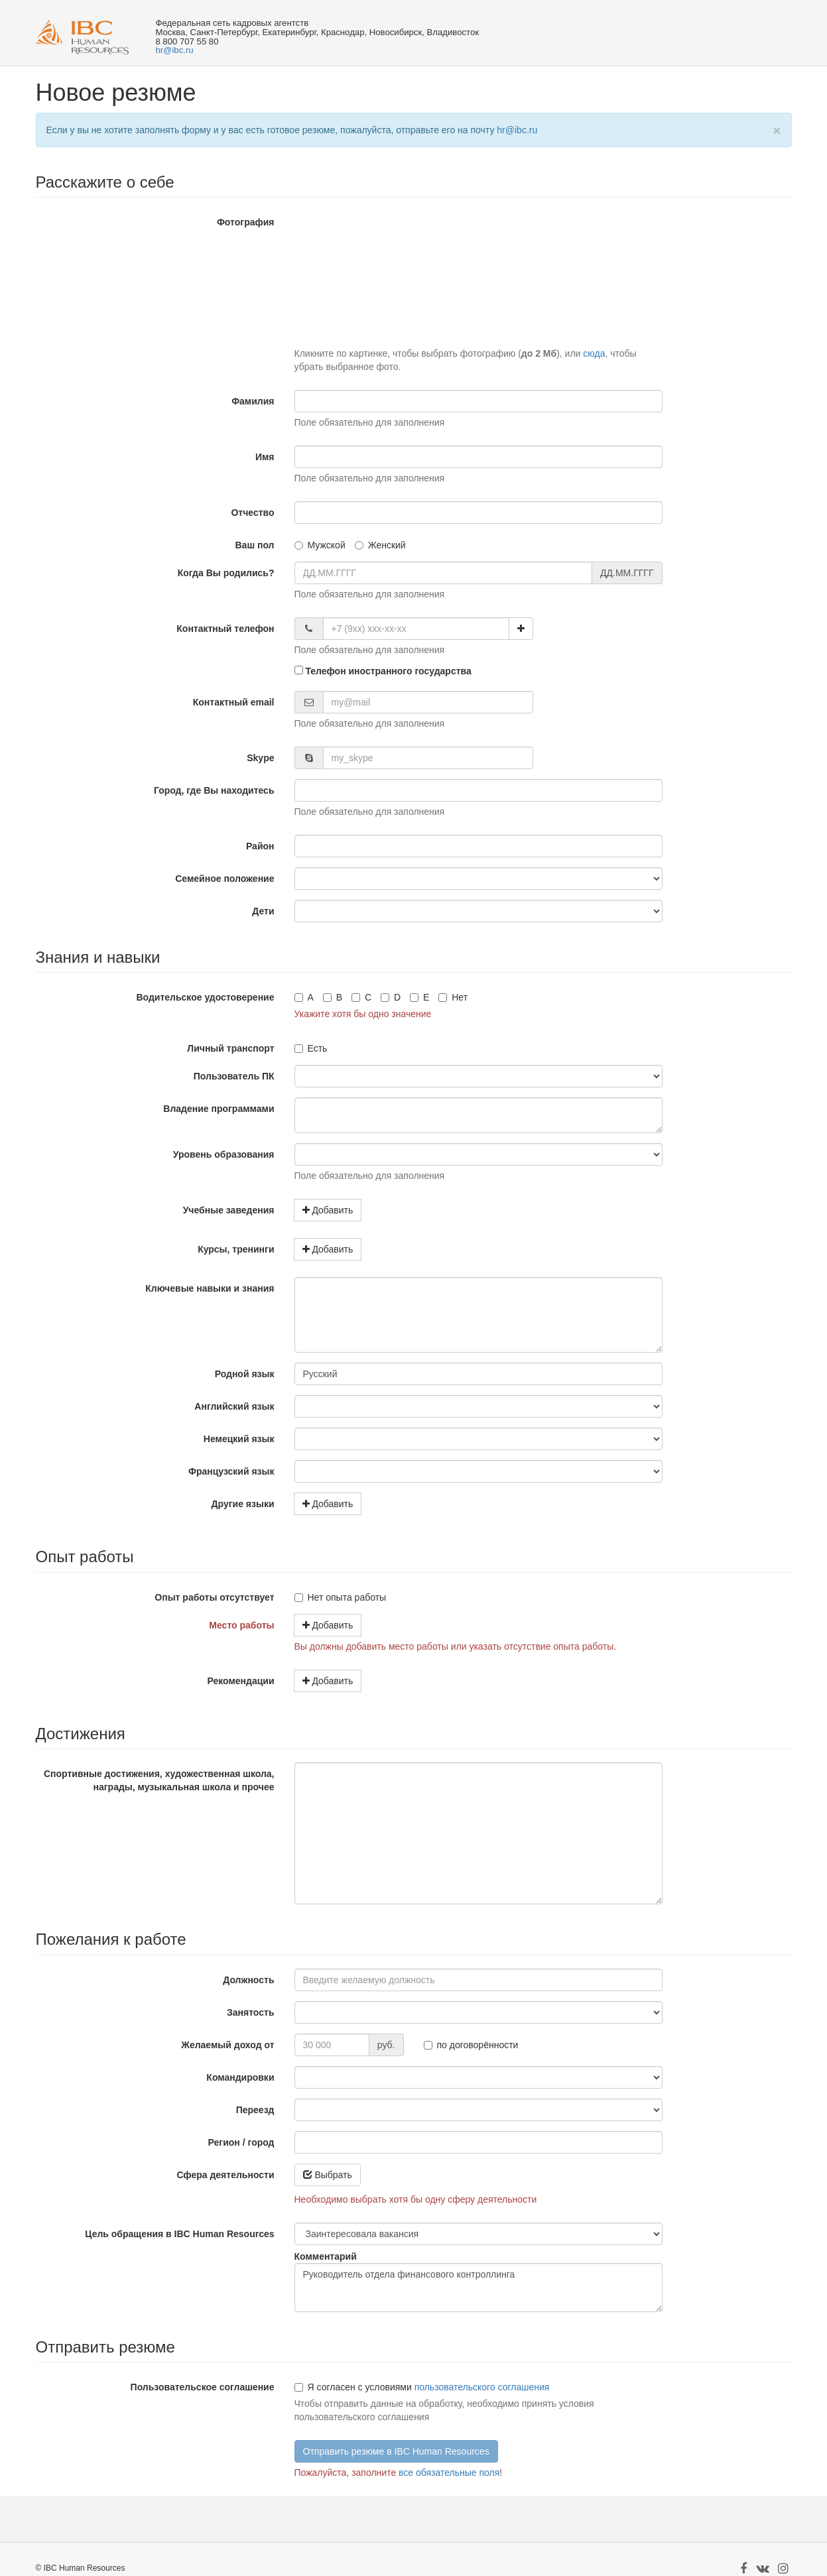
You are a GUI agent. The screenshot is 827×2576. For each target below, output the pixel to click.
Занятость (250, 2012)
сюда (594, 353)
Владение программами (218, 1108)
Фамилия (252, 401)
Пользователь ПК (234, 1076)
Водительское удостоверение (205, 997)
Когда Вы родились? (226, 573)
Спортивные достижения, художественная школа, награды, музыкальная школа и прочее (159, 1780)
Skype (260, 758)
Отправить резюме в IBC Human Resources (396, 2451)
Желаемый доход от (227, 2045)
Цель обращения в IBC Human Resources (179, 2234)
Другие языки (243, 1504)
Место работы (241, 1625)
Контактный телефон (225, 628)
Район (260, 846)
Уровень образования (224, 1154)
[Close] (777, 130)
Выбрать (327, 2175)
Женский (380, 545)
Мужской (320, 545)
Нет (453, 997)
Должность (248, 1980)
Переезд (255, 2110)
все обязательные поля (449, 2472)
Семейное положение (224, 878)
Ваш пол (254, 545)
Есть (311, 1048)
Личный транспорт (230, 1048)
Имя (265, 457)
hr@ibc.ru (174, 50)
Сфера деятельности (225, 2175)
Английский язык (234, 1406)
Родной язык (245, 1374)
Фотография (246, 222)
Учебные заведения (229, 1210)
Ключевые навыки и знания (209, 1288)
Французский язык (231, 1471)
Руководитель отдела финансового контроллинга (478, 2287)
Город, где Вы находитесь (214, 790)
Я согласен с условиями (353, 2387)
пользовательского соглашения (482, 2387)
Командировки (240, 2077)
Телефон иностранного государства (383, 671)
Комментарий (325, 2256)
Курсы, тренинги (236, 1249)
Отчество (252, 512)
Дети (263, 911)
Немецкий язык (239, 1439)
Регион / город (241, 2142)
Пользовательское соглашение (203, 2387)
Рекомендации (240, 1681)
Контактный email (234, 702)
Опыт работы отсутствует (214, 1597)
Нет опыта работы (340, 1597)
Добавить (327, 1210)
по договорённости (471, 2045)
